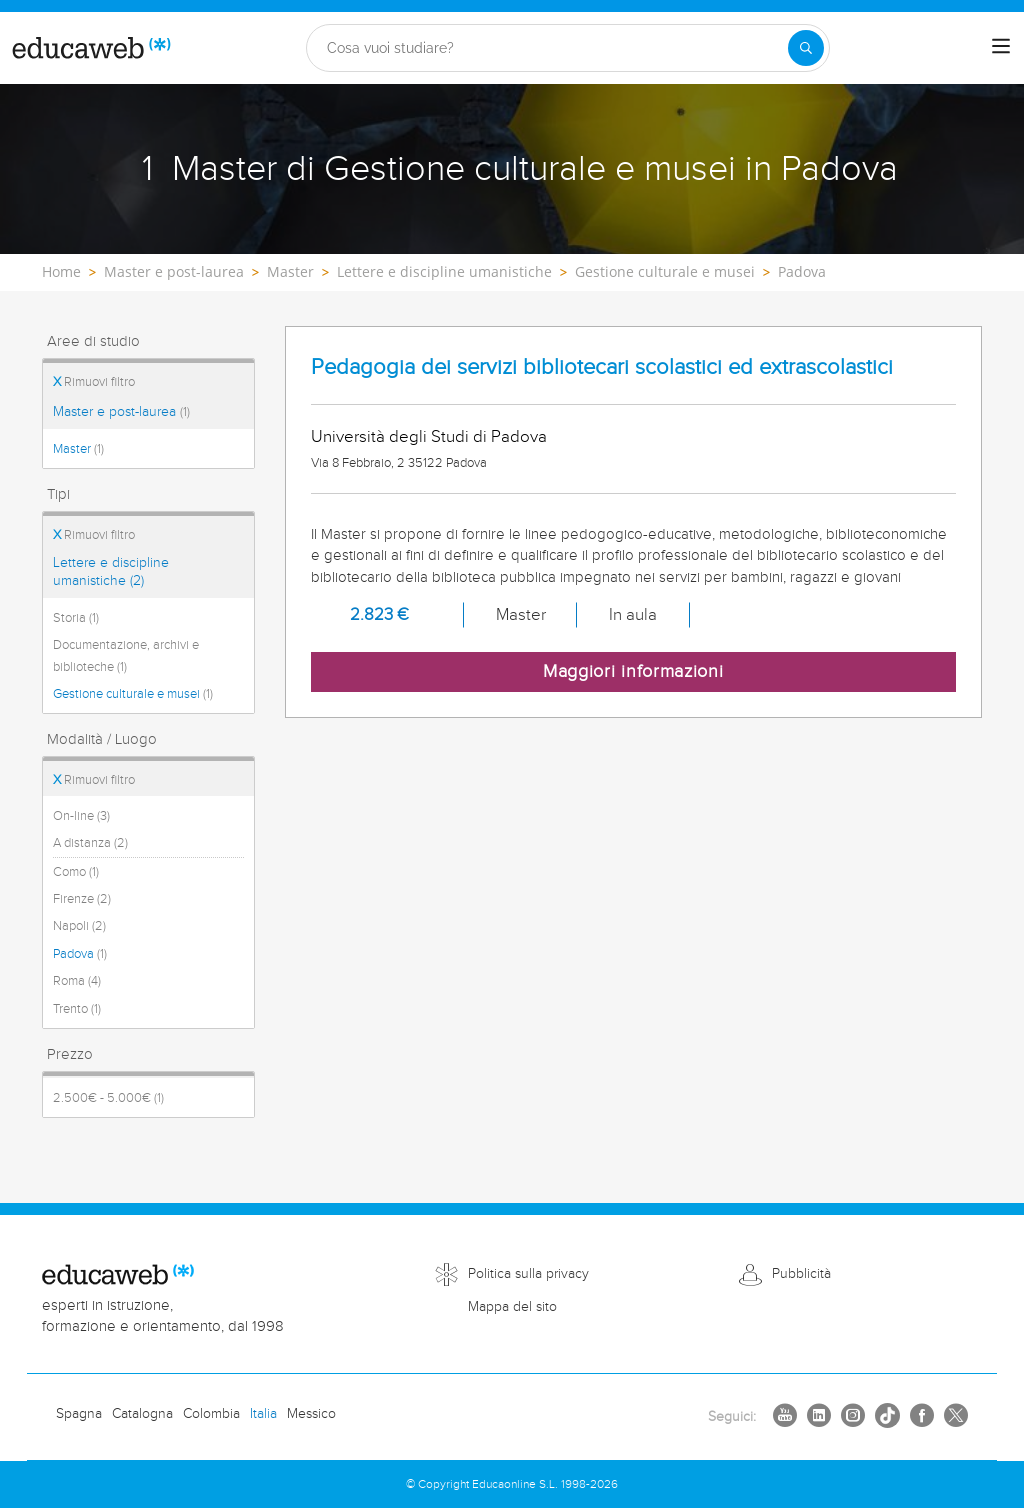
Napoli (79, 926)
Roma (77, 981)
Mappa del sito (512, 1307)
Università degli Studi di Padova (429, 437)
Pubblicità (801, 1274)
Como (76, 872)
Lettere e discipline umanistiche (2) (111, 572)
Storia (76, 618)
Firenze (82, 899)
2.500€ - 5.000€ (108, 1098)
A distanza (90, 843)
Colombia (211, 1414)
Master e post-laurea (121, 412)
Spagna (79, 1414)
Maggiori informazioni (633, 671)
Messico (311, 1414)
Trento (77, 1009)
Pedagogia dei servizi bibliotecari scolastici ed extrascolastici (602, 367)
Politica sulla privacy (528, 1274)
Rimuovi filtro (94, 382)
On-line (81, 816)
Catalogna (142, 1414)
